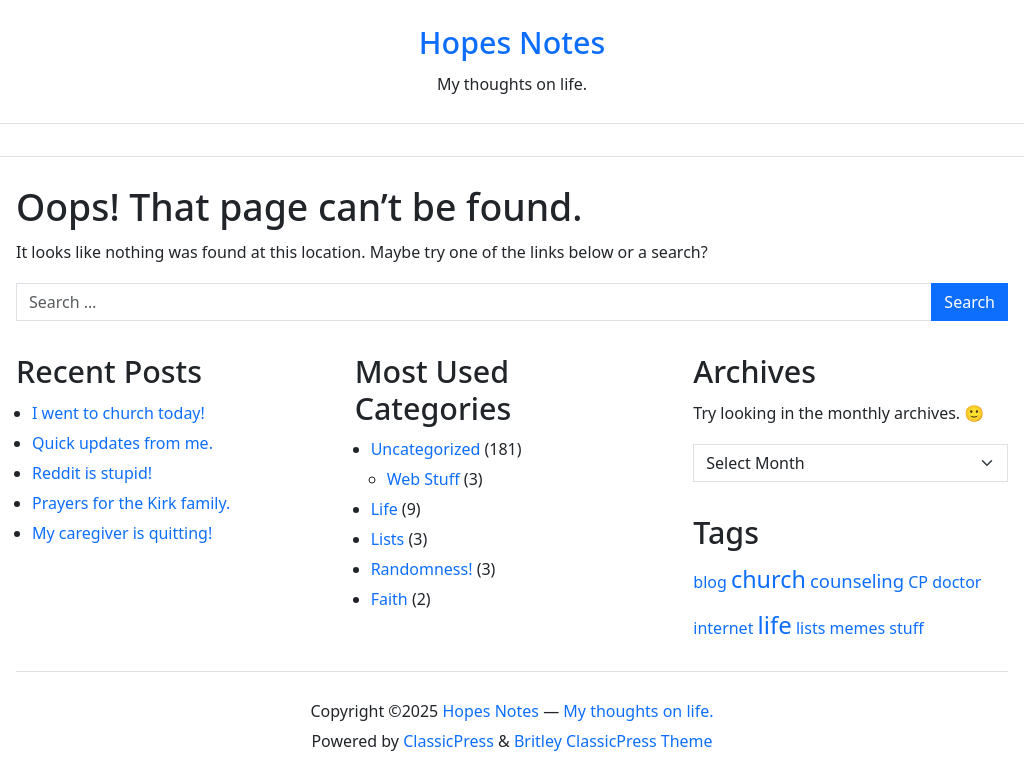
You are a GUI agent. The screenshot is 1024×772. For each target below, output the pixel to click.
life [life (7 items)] (775, 624)
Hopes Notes (512, 42)
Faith (389, 599)
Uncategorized (426, 449)
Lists (388, 539)
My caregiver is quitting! (122, 533)
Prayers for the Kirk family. (131, 503)
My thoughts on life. (638, 711)
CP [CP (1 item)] (918, 582)
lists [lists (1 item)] (810, 628)
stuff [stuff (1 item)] (906, 628)
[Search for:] (474, 302)
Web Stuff (423, 479)
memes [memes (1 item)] (858, 628)
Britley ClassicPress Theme (613, 741)
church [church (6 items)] (768, 579)
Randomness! (422, 569)
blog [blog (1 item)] (710, 582)
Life (384, 509)
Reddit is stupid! (92, 473)
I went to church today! (118, 413)
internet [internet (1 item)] (723, 628)
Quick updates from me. (122, 443)
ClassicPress (448, 741)
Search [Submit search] (969, 302)
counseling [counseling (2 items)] (857, 580)
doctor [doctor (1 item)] (956, 582)
